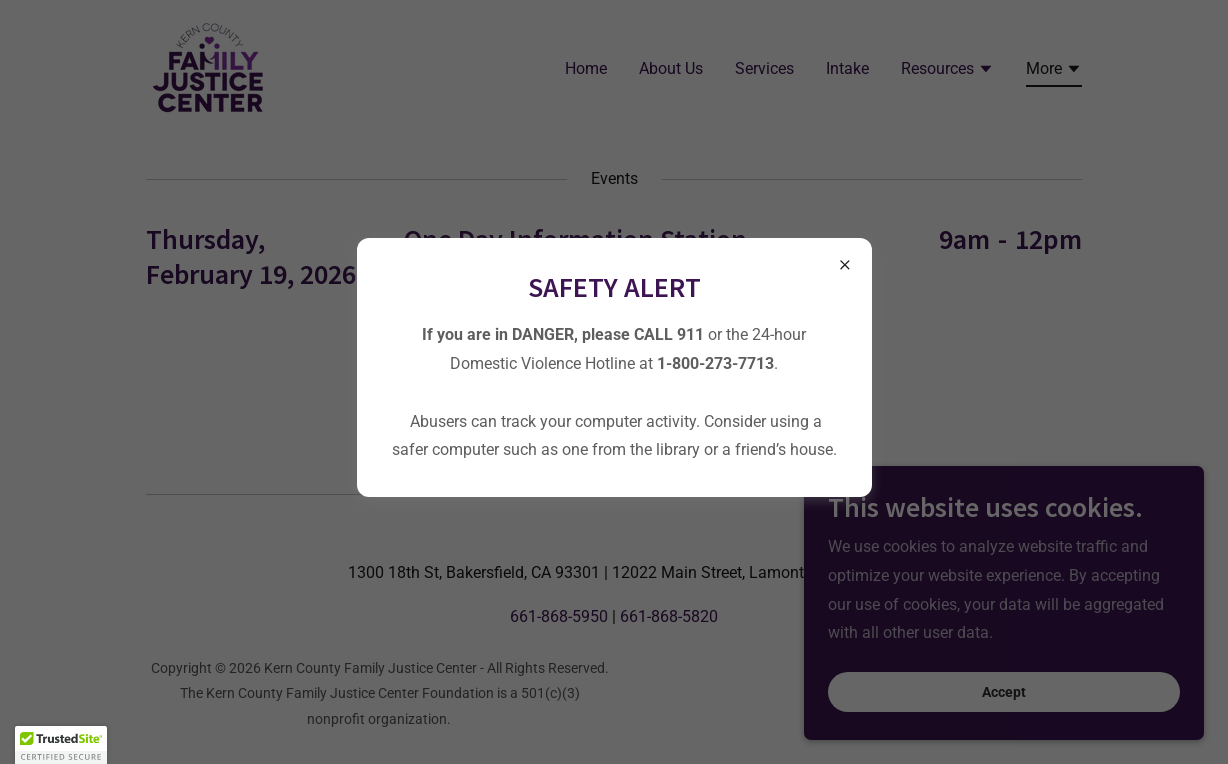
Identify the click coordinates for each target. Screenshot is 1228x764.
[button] (61, 745)
